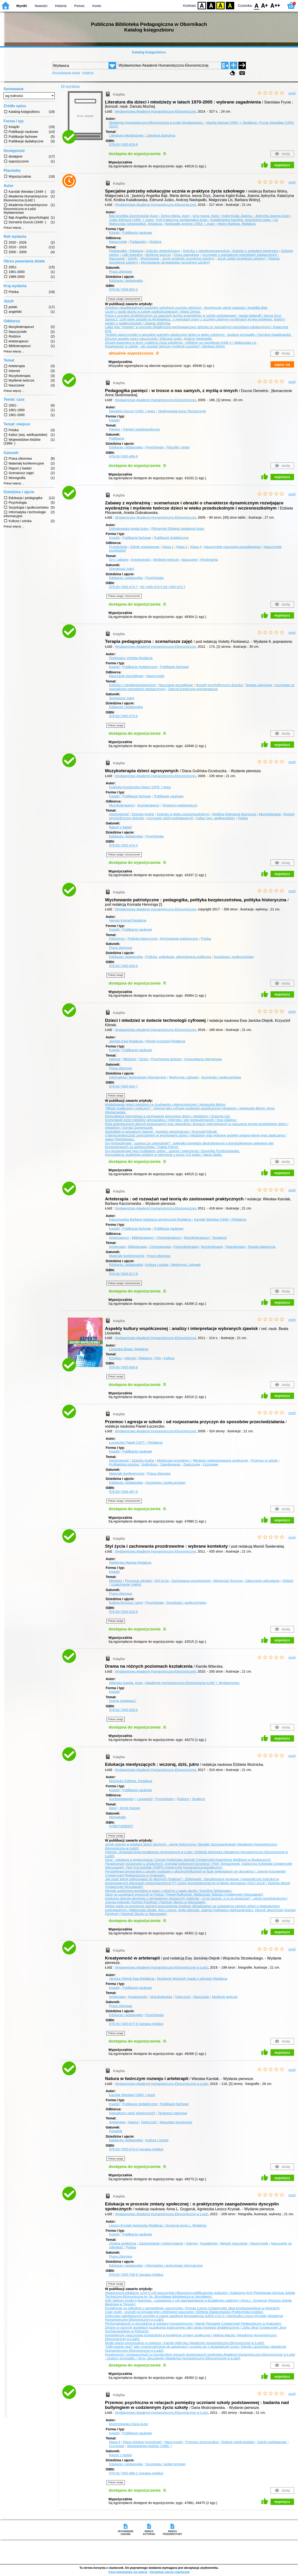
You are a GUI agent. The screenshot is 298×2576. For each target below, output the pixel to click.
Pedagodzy (138, 242)
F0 (256, 5)
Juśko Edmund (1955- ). (131, 220)
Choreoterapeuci (168, 1238)
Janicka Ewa (126, 1041)
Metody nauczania (233, 2243)
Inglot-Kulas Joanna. (237, 216)
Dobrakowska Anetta (129, 528)
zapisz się (282, 364)
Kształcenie (208, 2243)
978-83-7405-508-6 (123, 1710)
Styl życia (161, 1581)
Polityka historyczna (142, 938)
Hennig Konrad (127, 920)
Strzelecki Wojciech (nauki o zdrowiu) (192, 1978)
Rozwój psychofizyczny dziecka (219, 685)
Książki (114, 232)
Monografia (117, 1817)
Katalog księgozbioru (149, 52)
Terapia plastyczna (261, 1247)
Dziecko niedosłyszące (163, 251)
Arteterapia (117, 1247)
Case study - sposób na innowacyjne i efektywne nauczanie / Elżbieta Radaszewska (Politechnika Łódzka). (184, 2312)
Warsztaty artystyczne (176, 2122)
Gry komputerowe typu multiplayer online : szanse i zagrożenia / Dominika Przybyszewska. (172, 1151)
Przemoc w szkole (264, 1460)
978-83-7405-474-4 (123, 845)
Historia (61, 6)
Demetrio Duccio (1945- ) (132, 411)
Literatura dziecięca (160, 135)
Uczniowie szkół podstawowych (170, 818)
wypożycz (282, 165)
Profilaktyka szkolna (124, 1464)
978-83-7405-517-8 (123, 1274)
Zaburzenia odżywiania (262, 1581)
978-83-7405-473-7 (123, 587)
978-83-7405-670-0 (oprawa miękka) (136, 2149)
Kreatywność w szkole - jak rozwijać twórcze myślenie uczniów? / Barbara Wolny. (165, 346)
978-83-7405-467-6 (123, 1492)
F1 (264, 5)
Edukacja (136, 251)
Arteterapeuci (119, 1238)
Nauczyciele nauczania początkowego (232, 547)
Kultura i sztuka (157, 1265)
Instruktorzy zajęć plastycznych (132, 2113)
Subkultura (149, 1464)
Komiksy (115, 1358)
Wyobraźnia (209, 559)
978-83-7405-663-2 (123, 289)
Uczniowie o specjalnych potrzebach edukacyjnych (239, 255)
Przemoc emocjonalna (201, 2442)
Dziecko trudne (143, 814)
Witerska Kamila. (126, 1683)
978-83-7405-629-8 (123, 144)
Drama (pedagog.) (122, 1701)
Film (158, 1358)
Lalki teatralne (132, 255)
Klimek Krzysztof (165, 1041)
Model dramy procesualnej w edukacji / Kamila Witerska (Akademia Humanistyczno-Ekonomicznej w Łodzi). (185, 2343)
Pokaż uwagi (115, 725)
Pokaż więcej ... (13, 227)
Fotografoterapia (185, 1247)
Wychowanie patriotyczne (179, 938)
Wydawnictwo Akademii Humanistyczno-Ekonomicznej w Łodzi (161, 1967)
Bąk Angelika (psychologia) (134, 216)
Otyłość (287, 1581)
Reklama (145, 1358)
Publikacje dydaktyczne (171, 538)
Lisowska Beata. (128, 1349)
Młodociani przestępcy (173, 1460)
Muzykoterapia (270, 814)
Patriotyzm (117, 938)
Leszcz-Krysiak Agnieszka (136, 2225)
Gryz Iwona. (206, 216)
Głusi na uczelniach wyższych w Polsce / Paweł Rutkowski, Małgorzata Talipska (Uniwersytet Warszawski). (184, 1894)
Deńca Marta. (176, 216)
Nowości (41, 6)
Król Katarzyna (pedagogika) (182, 220)
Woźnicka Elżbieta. (130, 1781)
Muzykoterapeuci (121, 805)
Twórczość (182, 1997)
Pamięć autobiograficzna (141, 429)
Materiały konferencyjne (126, 1256)
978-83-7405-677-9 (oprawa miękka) (136, 2024)
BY (229, 5)
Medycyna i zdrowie (183, 1077)
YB (220, 5)
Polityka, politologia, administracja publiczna (178, 957)
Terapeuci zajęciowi (172, 2113)
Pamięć (114, 429)
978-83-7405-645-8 (123, 966)
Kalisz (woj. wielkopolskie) (215, 818)
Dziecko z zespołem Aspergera (255, 251)
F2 (275, 5)
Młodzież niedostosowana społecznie (220, 1460)
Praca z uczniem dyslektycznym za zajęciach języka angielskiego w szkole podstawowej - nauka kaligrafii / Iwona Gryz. (193, 315)
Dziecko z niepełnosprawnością (206, 251)
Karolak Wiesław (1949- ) (220, 1219)
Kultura (169, 1358)
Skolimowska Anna (182, 411)
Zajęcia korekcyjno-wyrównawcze (193, 689)
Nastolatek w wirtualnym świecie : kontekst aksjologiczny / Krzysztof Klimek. (161, 1131)
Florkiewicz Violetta (130, 658)
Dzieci (143, 1059)
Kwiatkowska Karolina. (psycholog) (241, 220)
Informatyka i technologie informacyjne (137, 1077)
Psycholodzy (165, 1799)
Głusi (113, 1808)
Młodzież (129, 1059)
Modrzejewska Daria (128, 2424)
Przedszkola (118, 547)
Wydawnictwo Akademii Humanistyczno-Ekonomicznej (155, 111)
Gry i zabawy (118, 559)
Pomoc (79, 6)
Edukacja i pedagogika (126, 280)
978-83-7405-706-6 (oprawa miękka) (136, 2274)
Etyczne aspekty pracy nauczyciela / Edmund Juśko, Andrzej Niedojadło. (159, 339)
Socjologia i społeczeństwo (234, 957)
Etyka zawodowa (186, 255)
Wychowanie (149, 258)
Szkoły (132, 258)
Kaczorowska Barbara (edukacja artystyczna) (150, 1219)
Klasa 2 (181, 547)
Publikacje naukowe (137, 232)
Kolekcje (88, 72)
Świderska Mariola (130, 1562)
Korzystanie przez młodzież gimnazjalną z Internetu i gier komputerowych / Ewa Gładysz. (171, 1120)
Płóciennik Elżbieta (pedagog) (177, 528)
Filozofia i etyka (178, 447)
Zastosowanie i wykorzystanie (161, 2243)
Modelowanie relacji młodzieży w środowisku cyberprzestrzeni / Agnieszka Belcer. (165, 1104)
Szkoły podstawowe (144, 547)
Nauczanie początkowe (126, 676)
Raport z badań (120, 827)
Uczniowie (210, 1464)
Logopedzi (144, 1799)
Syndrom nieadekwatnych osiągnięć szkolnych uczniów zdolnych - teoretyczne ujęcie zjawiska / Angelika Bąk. (186, 308)
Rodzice (155, 242)
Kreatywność (140, 559)
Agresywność (119, 814)
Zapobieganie (170, 1464)
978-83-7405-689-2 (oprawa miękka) (136, 2473)
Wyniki (21, 6)
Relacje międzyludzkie (237, 2442)
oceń (292, 93)
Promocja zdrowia (138, 1581)
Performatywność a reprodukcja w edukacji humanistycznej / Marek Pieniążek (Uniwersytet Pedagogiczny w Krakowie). (193, 2323)
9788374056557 (121, 1826)
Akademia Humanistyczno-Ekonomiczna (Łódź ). (193, 1683)
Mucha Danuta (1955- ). (231, 122)
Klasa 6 (114, 2442)
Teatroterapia (235, 1247)
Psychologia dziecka (166, 1059)
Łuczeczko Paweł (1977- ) (136, 1442)
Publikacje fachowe (136, 538)
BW (211, 5)
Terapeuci (219, 1238)
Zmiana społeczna (122, 2243)
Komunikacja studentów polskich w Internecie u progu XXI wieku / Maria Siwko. (164, 1155)
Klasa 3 (195, 547)
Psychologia (155, 447)
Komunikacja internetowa (203, 1059)
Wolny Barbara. (237, 224)
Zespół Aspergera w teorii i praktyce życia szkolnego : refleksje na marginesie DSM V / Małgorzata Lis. (181, 342)
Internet (114, 1059)
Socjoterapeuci (148, 805)
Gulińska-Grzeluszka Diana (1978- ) (140, 787)
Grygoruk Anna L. (186, 2225)
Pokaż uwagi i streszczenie (124, 298)
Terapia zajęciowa (258, 685)
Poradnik (115, 2131)
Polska (243, 818)
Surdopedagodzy (121, 1799)
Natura (133, 2122)
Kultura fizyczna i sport (126, 1603)
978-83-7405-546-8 (123, 1367)
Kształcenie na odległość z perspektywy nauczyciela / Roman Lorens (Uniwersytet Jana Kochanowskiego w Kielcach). (192, 2308)
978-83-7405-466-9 (123, 456)
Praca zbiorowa (120, 271)
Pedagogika (118, 251)
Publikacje (116, 438)
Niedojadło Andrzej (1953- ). (190, 224)
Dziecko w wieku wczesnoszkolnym (183, 814)
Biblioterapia (137, 1247)
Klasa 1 (167, 547)
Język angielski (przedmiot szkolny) (188, 258)
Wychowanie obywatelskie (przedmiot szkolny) (175, 262)
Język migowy (129, 1808)
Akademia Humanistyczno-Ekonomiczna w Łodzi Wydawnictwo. (156, 122)
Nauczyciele (118, 242)
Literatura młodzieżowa (126, 135)
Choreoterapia (160, 1247)
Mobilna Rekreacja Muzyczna (234, 814)
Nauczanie (117, 258)
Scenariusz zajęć (121, 569)
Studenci (198, 1799)
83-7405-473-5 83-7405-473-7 (162, 587)
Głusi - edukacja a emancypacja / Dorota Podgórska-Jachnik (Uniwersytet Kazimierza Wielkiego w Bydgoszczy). (188, 1860)
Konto (96, 6)
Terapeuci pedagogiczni (179, 805)
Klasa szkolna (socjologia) (142, 2442)
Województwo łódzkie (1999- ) (149, 2446)
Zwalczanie (191, 1464)
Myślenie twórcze (158, 255)
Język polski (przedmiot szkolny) (241, 258)
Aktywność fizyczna (227, 1581)
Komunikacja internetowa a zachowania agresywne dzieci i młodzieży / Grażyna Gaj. (167, 1116)
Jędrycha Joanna (272, 216)
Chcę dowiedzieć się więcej (127, 2572)
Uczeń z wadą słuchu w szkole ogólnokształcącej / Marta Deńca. (153, 311)
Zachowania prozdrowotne (191, 1581)
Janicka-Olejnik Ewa (132, 1978)
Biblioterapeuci (143, 1238)
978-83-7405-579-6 (123, 716)
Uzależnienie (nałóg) (126, 1584)
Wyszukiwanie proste (66, 72)
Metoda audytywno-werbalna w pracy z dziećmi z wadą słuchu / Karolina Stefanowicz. (168, 1891)
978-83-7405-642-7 (123, 1086)
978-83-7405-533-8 (123, 1612)
